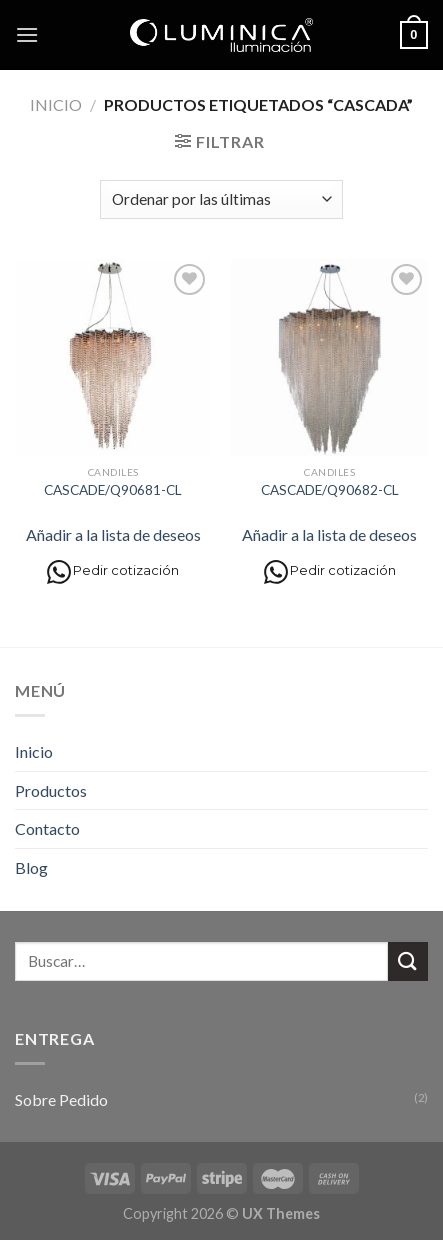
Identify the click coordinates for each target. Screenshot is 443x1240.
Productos (51, 790)
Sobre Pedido (61, 1099)
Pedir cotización (113, 572)
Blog (31, 867)
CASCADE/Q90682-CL (330, 490)
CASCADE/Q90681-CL (113, 490)
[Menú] (27, 34)
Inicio (56, 104)
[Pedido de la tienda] (221, 199)
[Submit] (408, 961)
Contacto (47, 828)
